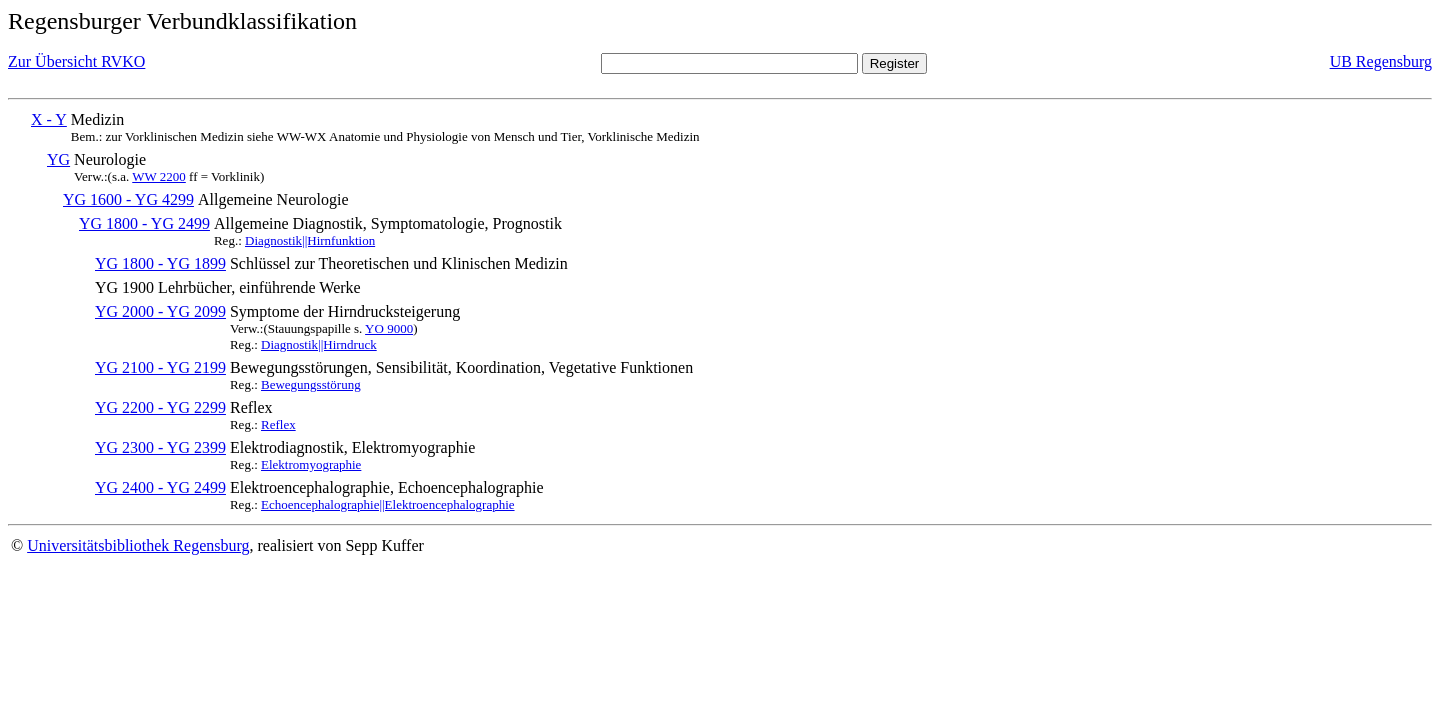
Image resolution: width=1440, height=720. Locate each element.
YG (58, 159)
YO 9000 (389, 328)
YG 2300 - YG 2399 (160, 447)
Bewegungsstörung (311, 384)
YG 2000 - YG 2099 (160, 311)
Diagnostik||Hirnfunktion (310, 240)
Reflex (278, 424)
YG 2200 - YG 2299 (160, 407)
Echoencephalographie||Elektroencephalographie (388, 504)
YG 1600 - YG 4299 (128, 199)
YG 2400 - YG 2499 (160, 487)
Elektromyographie (311, 464)
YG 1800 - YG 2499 (144, 223)
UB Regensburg (1381, 61)
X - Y (49, 119)
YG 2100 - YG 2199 (160, 367)
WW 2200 (159, 176)
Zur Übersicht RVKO (76, 61)
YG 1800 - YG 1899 (160, 263)
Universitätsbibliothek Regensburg (138, 545)
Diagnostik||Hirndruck (319, 344)
